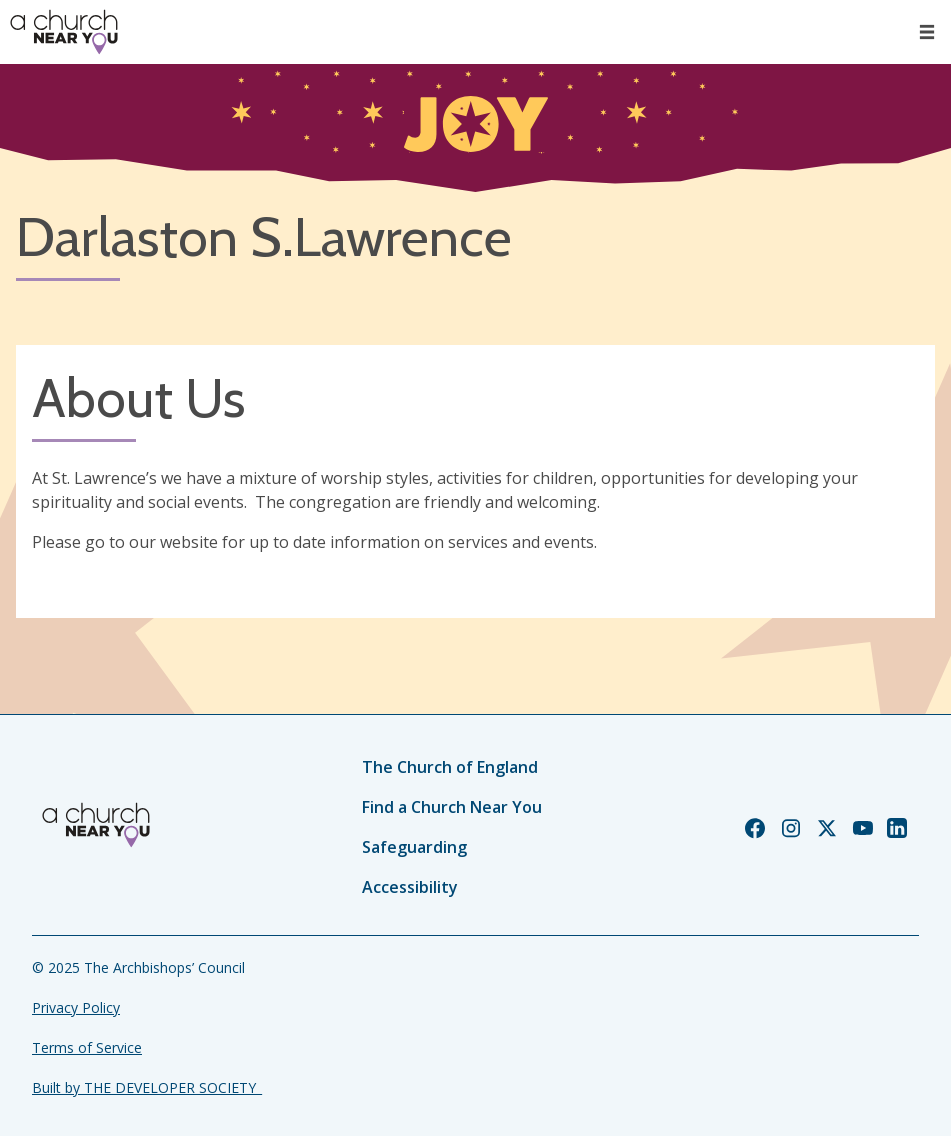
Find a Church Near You (452, 807)
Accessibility (410, 887)
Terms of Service (87, 1047)
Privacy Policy (76, 1007)
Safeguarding (414, 847)
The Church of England (450, 767)
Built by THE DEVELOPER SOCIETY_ (147, 1087)
